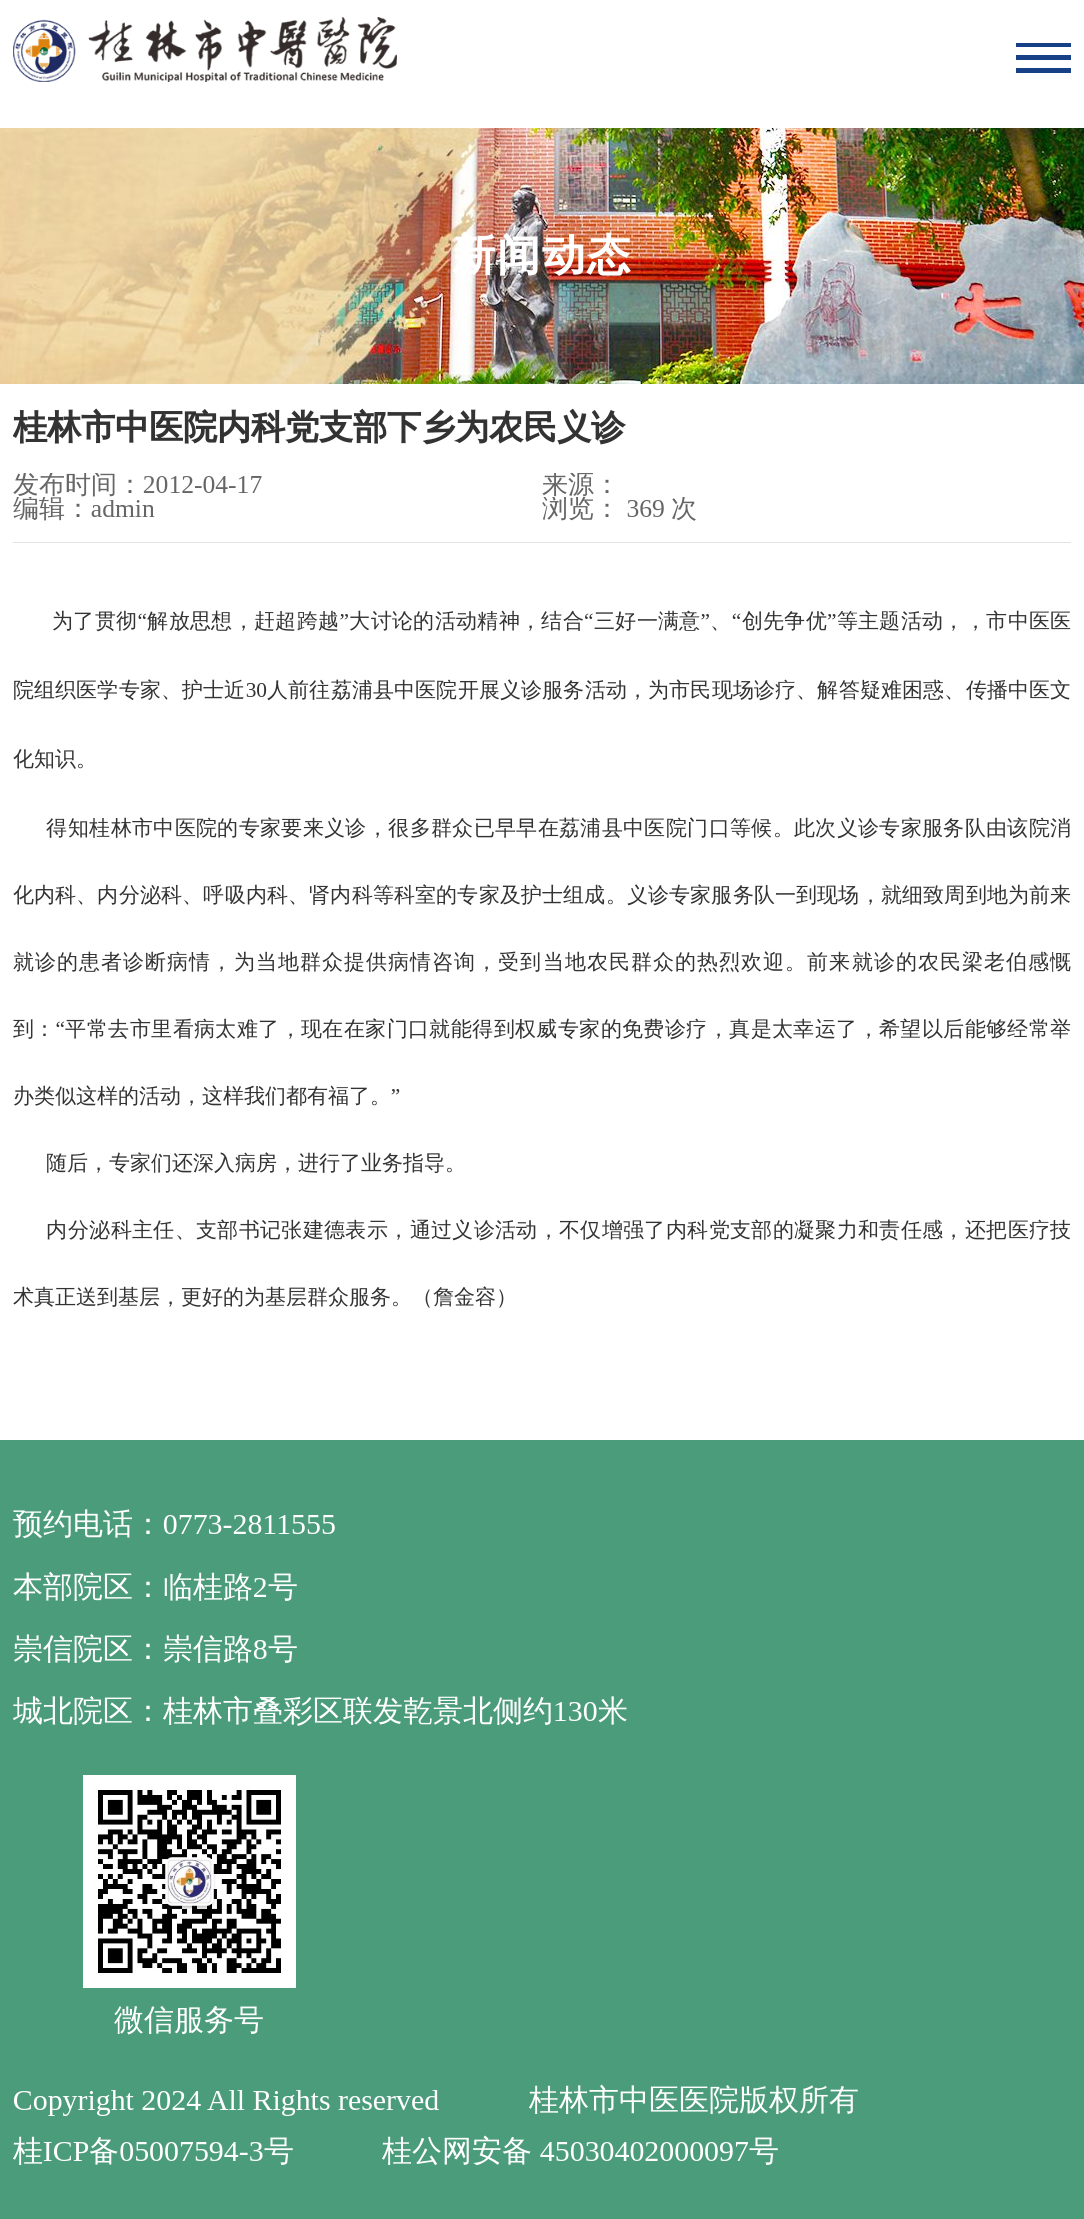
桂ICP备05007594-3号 (153, 2150)
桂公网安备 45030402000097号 (580, 2150)
